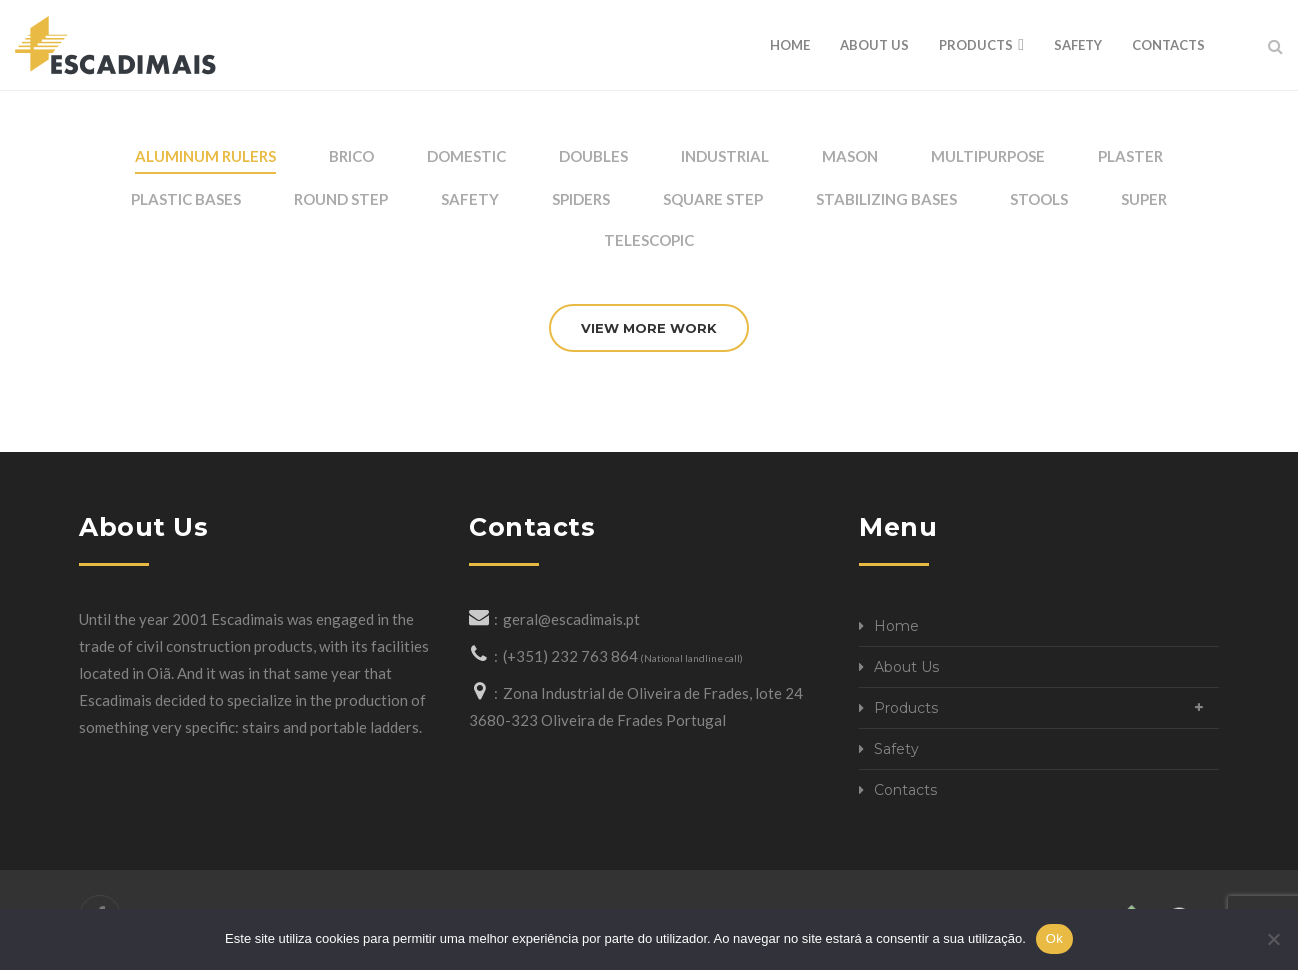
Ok (1054, 938)
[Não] (1273, 939)
